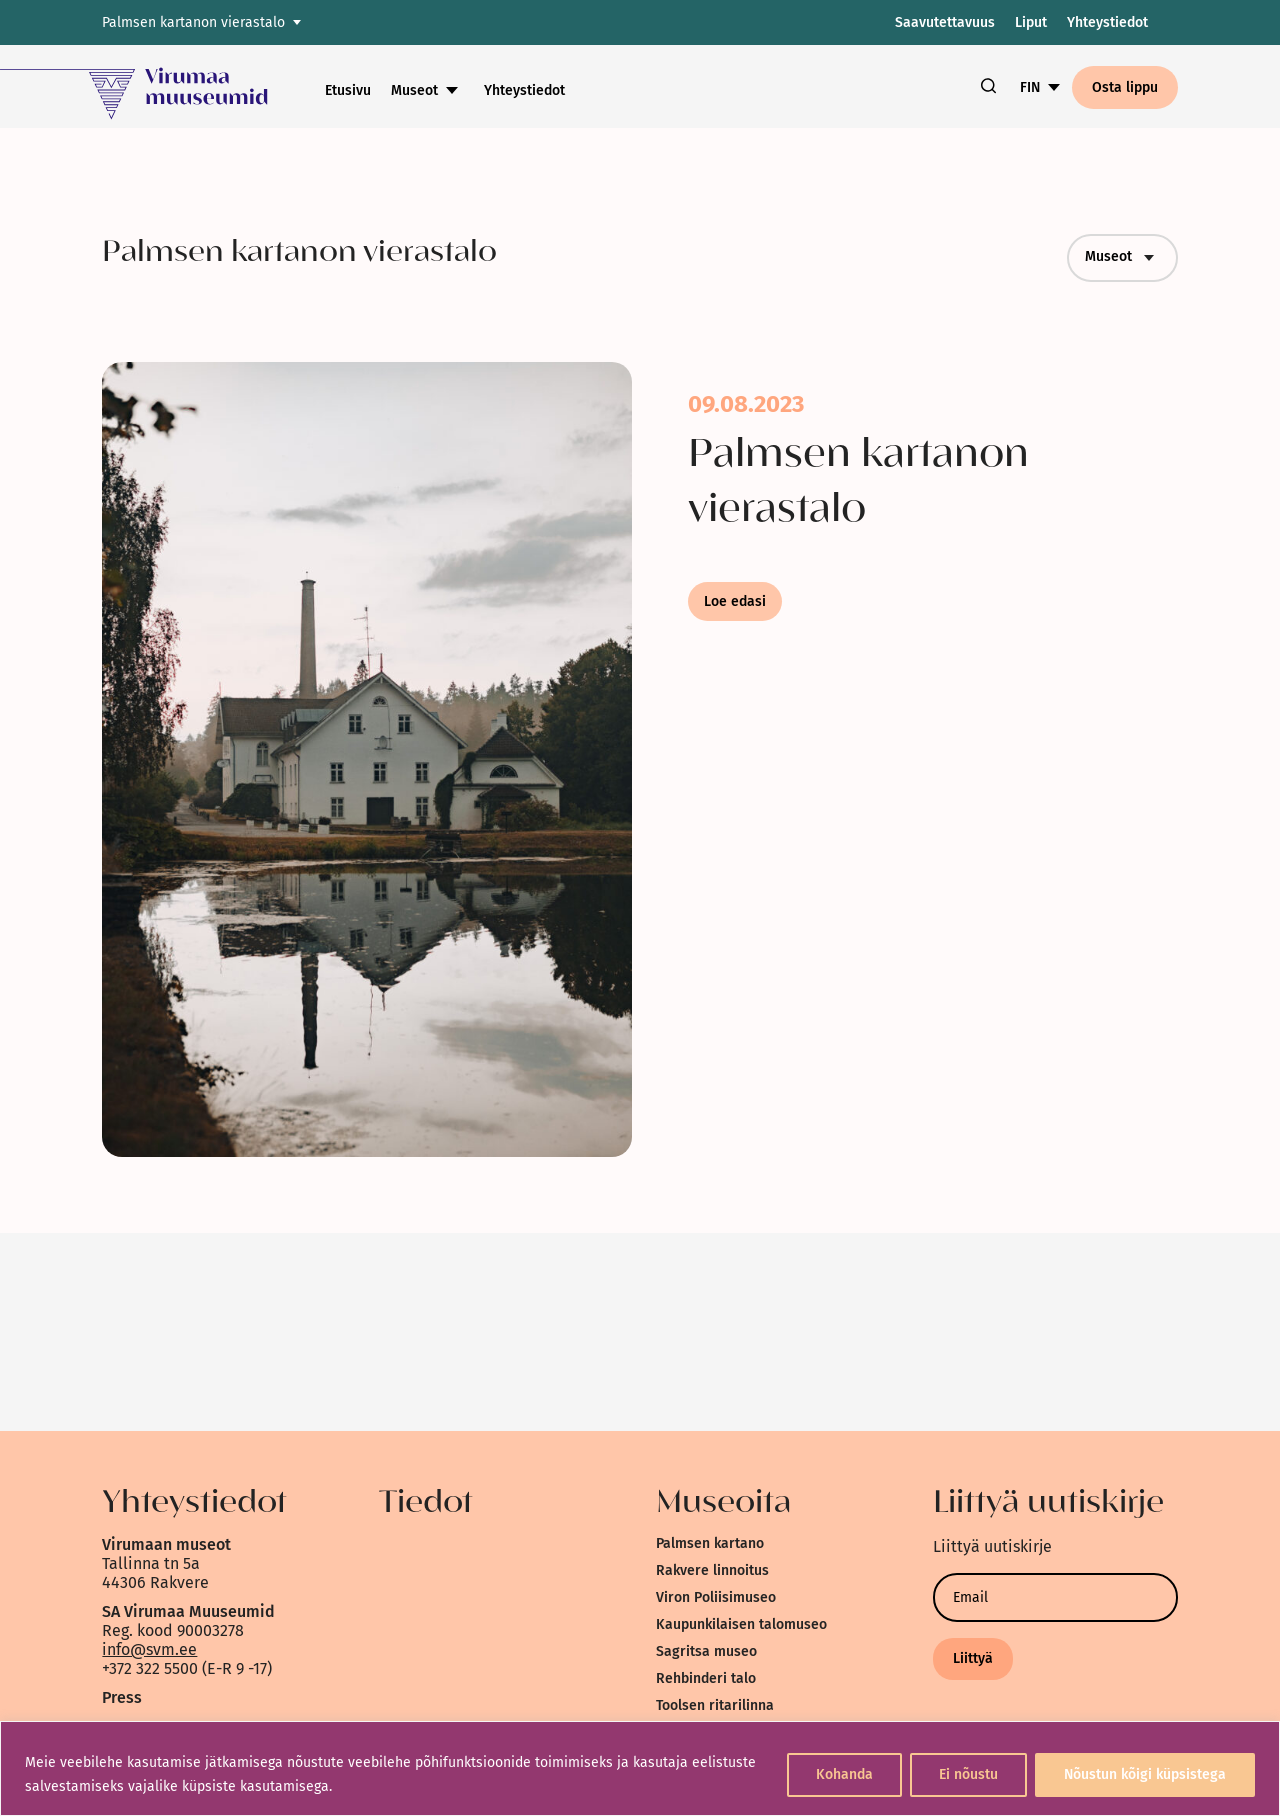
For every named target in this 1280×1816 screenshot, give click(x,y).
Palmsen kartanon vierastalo (193, 22)
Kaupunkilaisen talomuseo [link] (741, 1624)
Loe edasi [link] (735, 601)
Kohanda (844, 1774)
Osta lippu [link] (1125, 87)
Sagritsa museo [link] (706, 1651)
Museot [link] (414, 90)
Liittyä (973, 1658)
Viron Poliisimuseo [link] (716, 1597)
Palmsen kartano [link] (710, 1543)
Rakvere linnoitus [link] (712, 1570)
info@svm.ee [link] (149, 1649)
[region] (640, 1768)
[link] (162, 86)
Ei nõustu (968, 1774)
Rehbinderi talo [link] (706, 1678)
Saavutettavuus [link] (945, 22)
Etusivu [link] (348, 90)
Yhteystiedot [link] (1107, 22)
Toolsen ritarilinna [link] (715, 1705)
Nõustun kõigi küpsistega (1145, 1774)
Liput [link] (1031, 22)
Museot (1122, 258)
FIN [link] (1030, 87)
